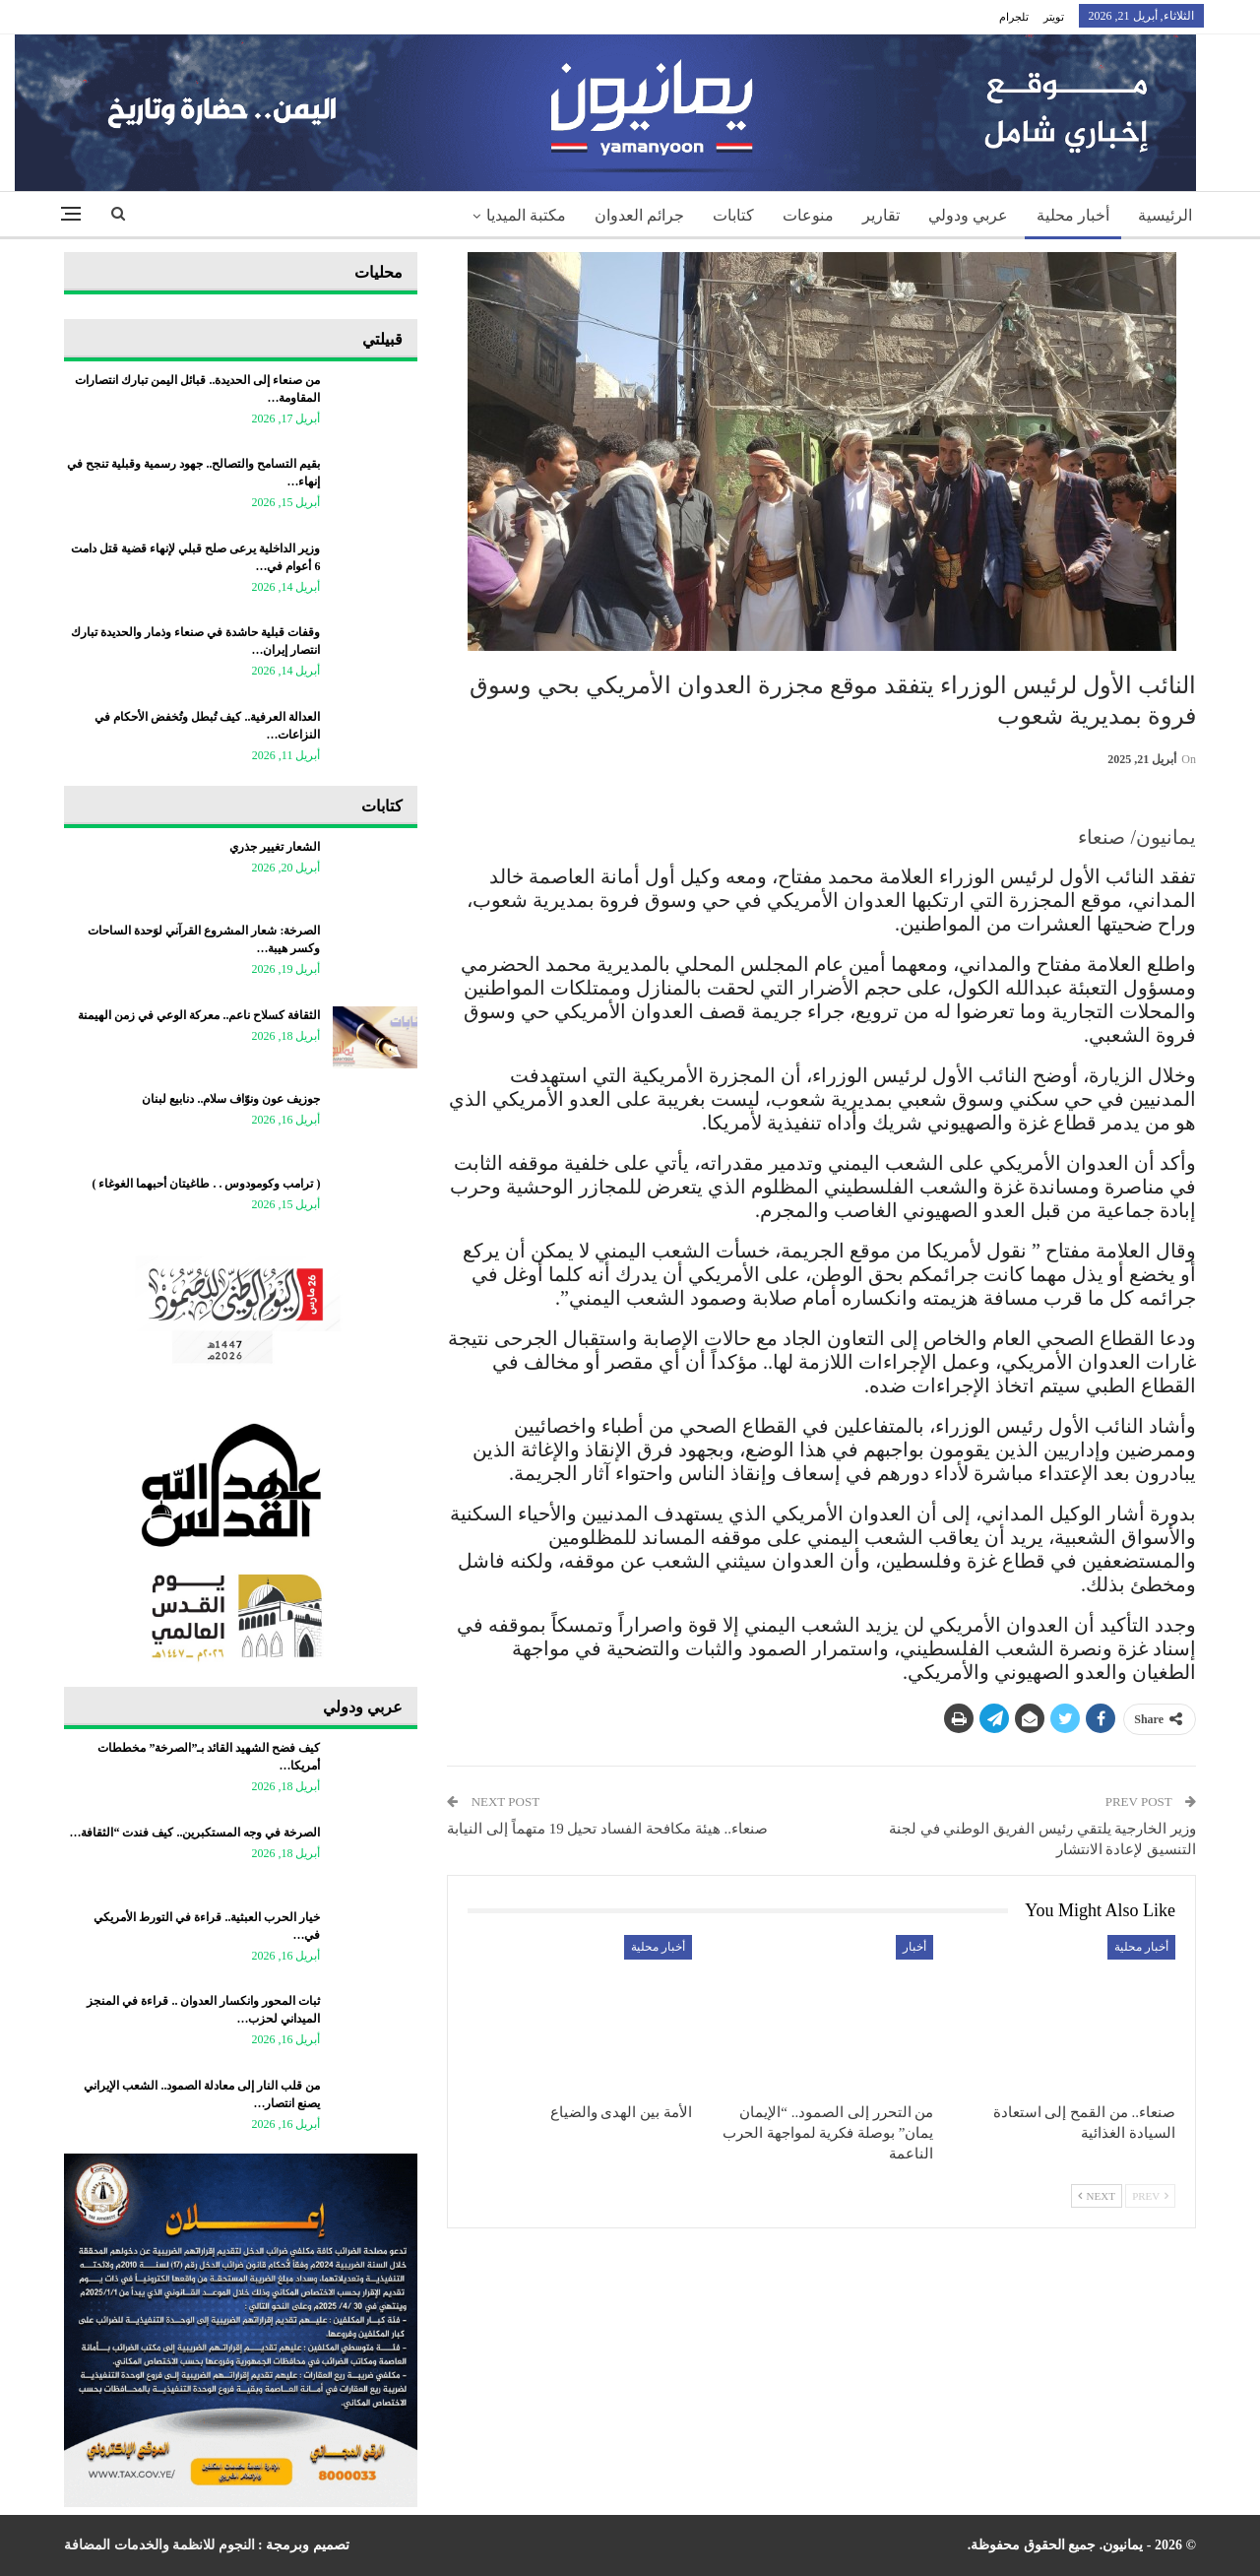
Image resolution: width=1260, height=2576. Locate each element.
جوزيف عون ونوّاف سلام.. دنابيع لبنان (231, 1099)
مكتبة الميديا (526, 215)
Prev (1150, 2196)
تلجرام (1014, 17)
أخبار (914, 1947)
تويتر (1053, 17)
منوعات (808, 215)
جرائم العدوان (639, 215)
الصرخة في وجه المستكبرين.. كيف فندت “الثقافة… (194, 1832)
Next (1096, 2196)
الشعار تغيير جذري (274, 847)
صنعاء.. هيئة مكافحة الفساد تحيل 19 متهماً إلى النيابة (607, 1828)
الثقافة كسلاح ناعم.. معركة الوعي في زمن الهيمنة (199, 1015)
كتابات (733, 215)
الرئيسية (1165, 215)
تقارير (881, 215)
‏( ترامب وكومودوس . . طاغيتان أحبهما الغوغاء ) (206, 1184)
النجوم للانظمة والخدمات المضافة (159, 2545)
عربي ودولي (968, 215)
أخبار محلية (1073, 215)
